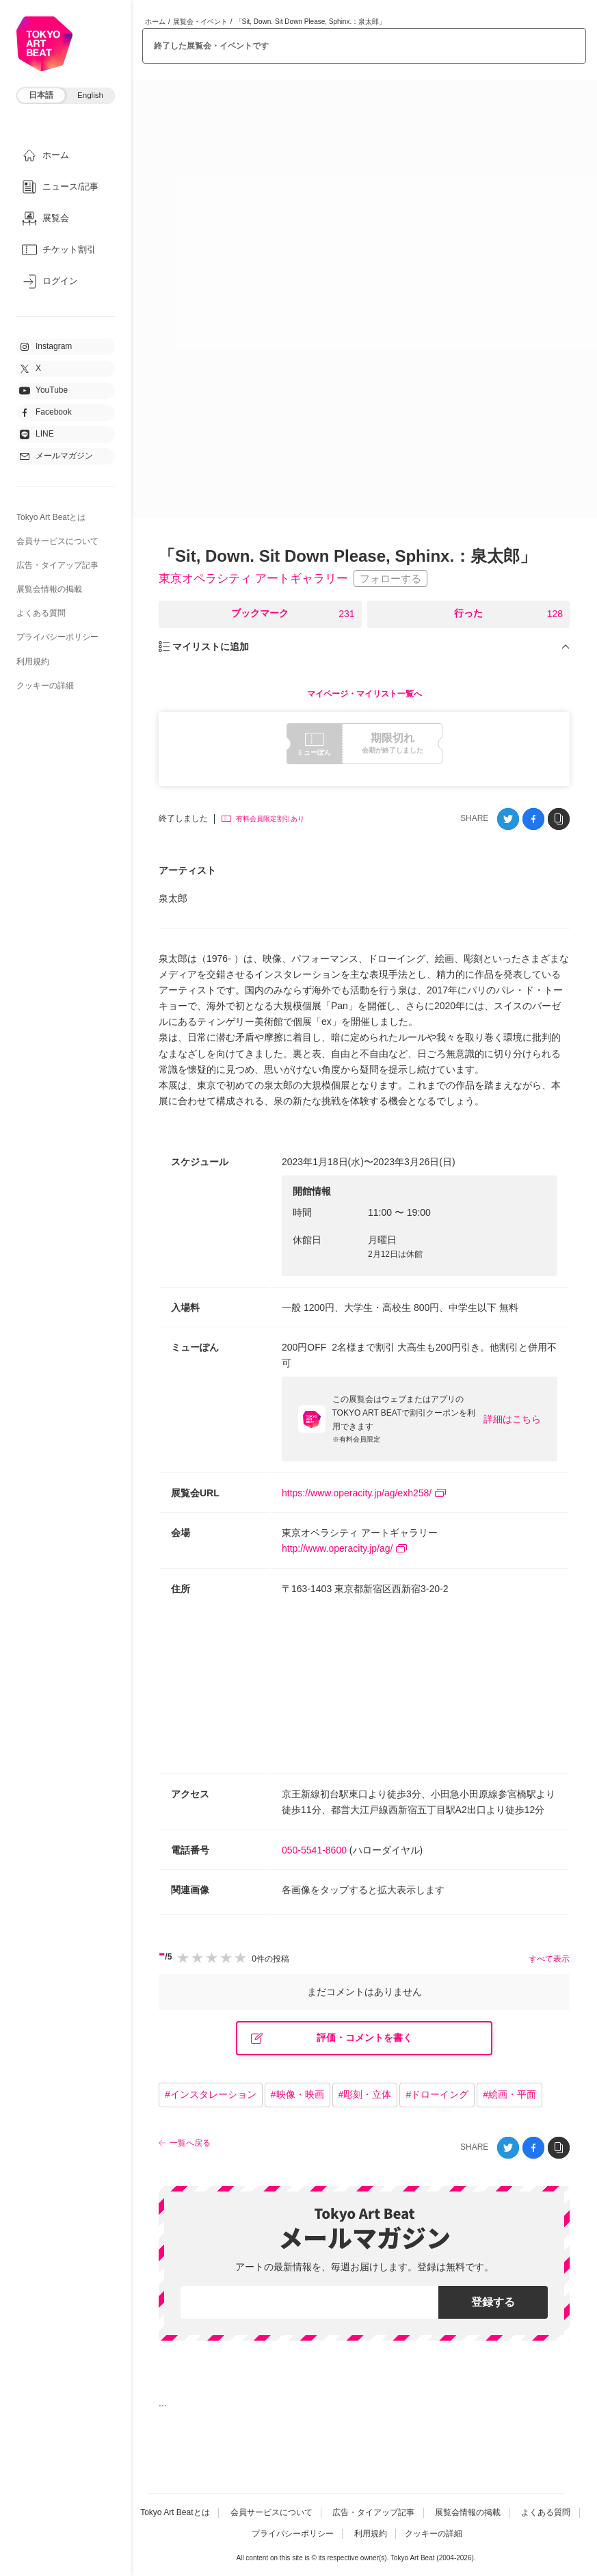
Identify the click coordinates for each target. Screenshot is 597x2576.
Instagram (45, 346)
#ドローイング (437, 2095)
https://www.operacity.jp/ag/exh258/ (364, 1493)
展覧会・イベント (200, 21)
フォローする (401, 579)
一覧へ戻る (190, 2143)
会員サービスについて (57, 541)
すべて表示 (549, 1959)
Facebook (45, 412)
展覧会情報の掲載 (49, 589)
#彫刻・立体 (365, 2095)
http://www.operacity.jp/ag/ (344, 1549)
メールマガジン (56, 456)
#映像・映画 (297, 2095)
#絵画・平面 (509, 2095)
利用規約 (32, 661)
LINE (36, 434)
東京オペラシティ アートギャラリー (259, 579)
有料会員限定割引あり (263, 819)
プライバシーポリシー (57, 637)
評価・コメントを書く (331, 2038)
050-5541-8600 (314, 1850)
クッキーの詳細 (45, 685)
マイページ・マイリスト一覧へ (364, 694)
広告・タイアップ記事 (57, 565)
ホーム (155, 21)
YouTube (43, 390)
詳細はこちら (512, 1419)
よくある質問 (41, 613)
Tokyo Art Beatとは (50, 517)
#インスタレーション (210, 2095)
